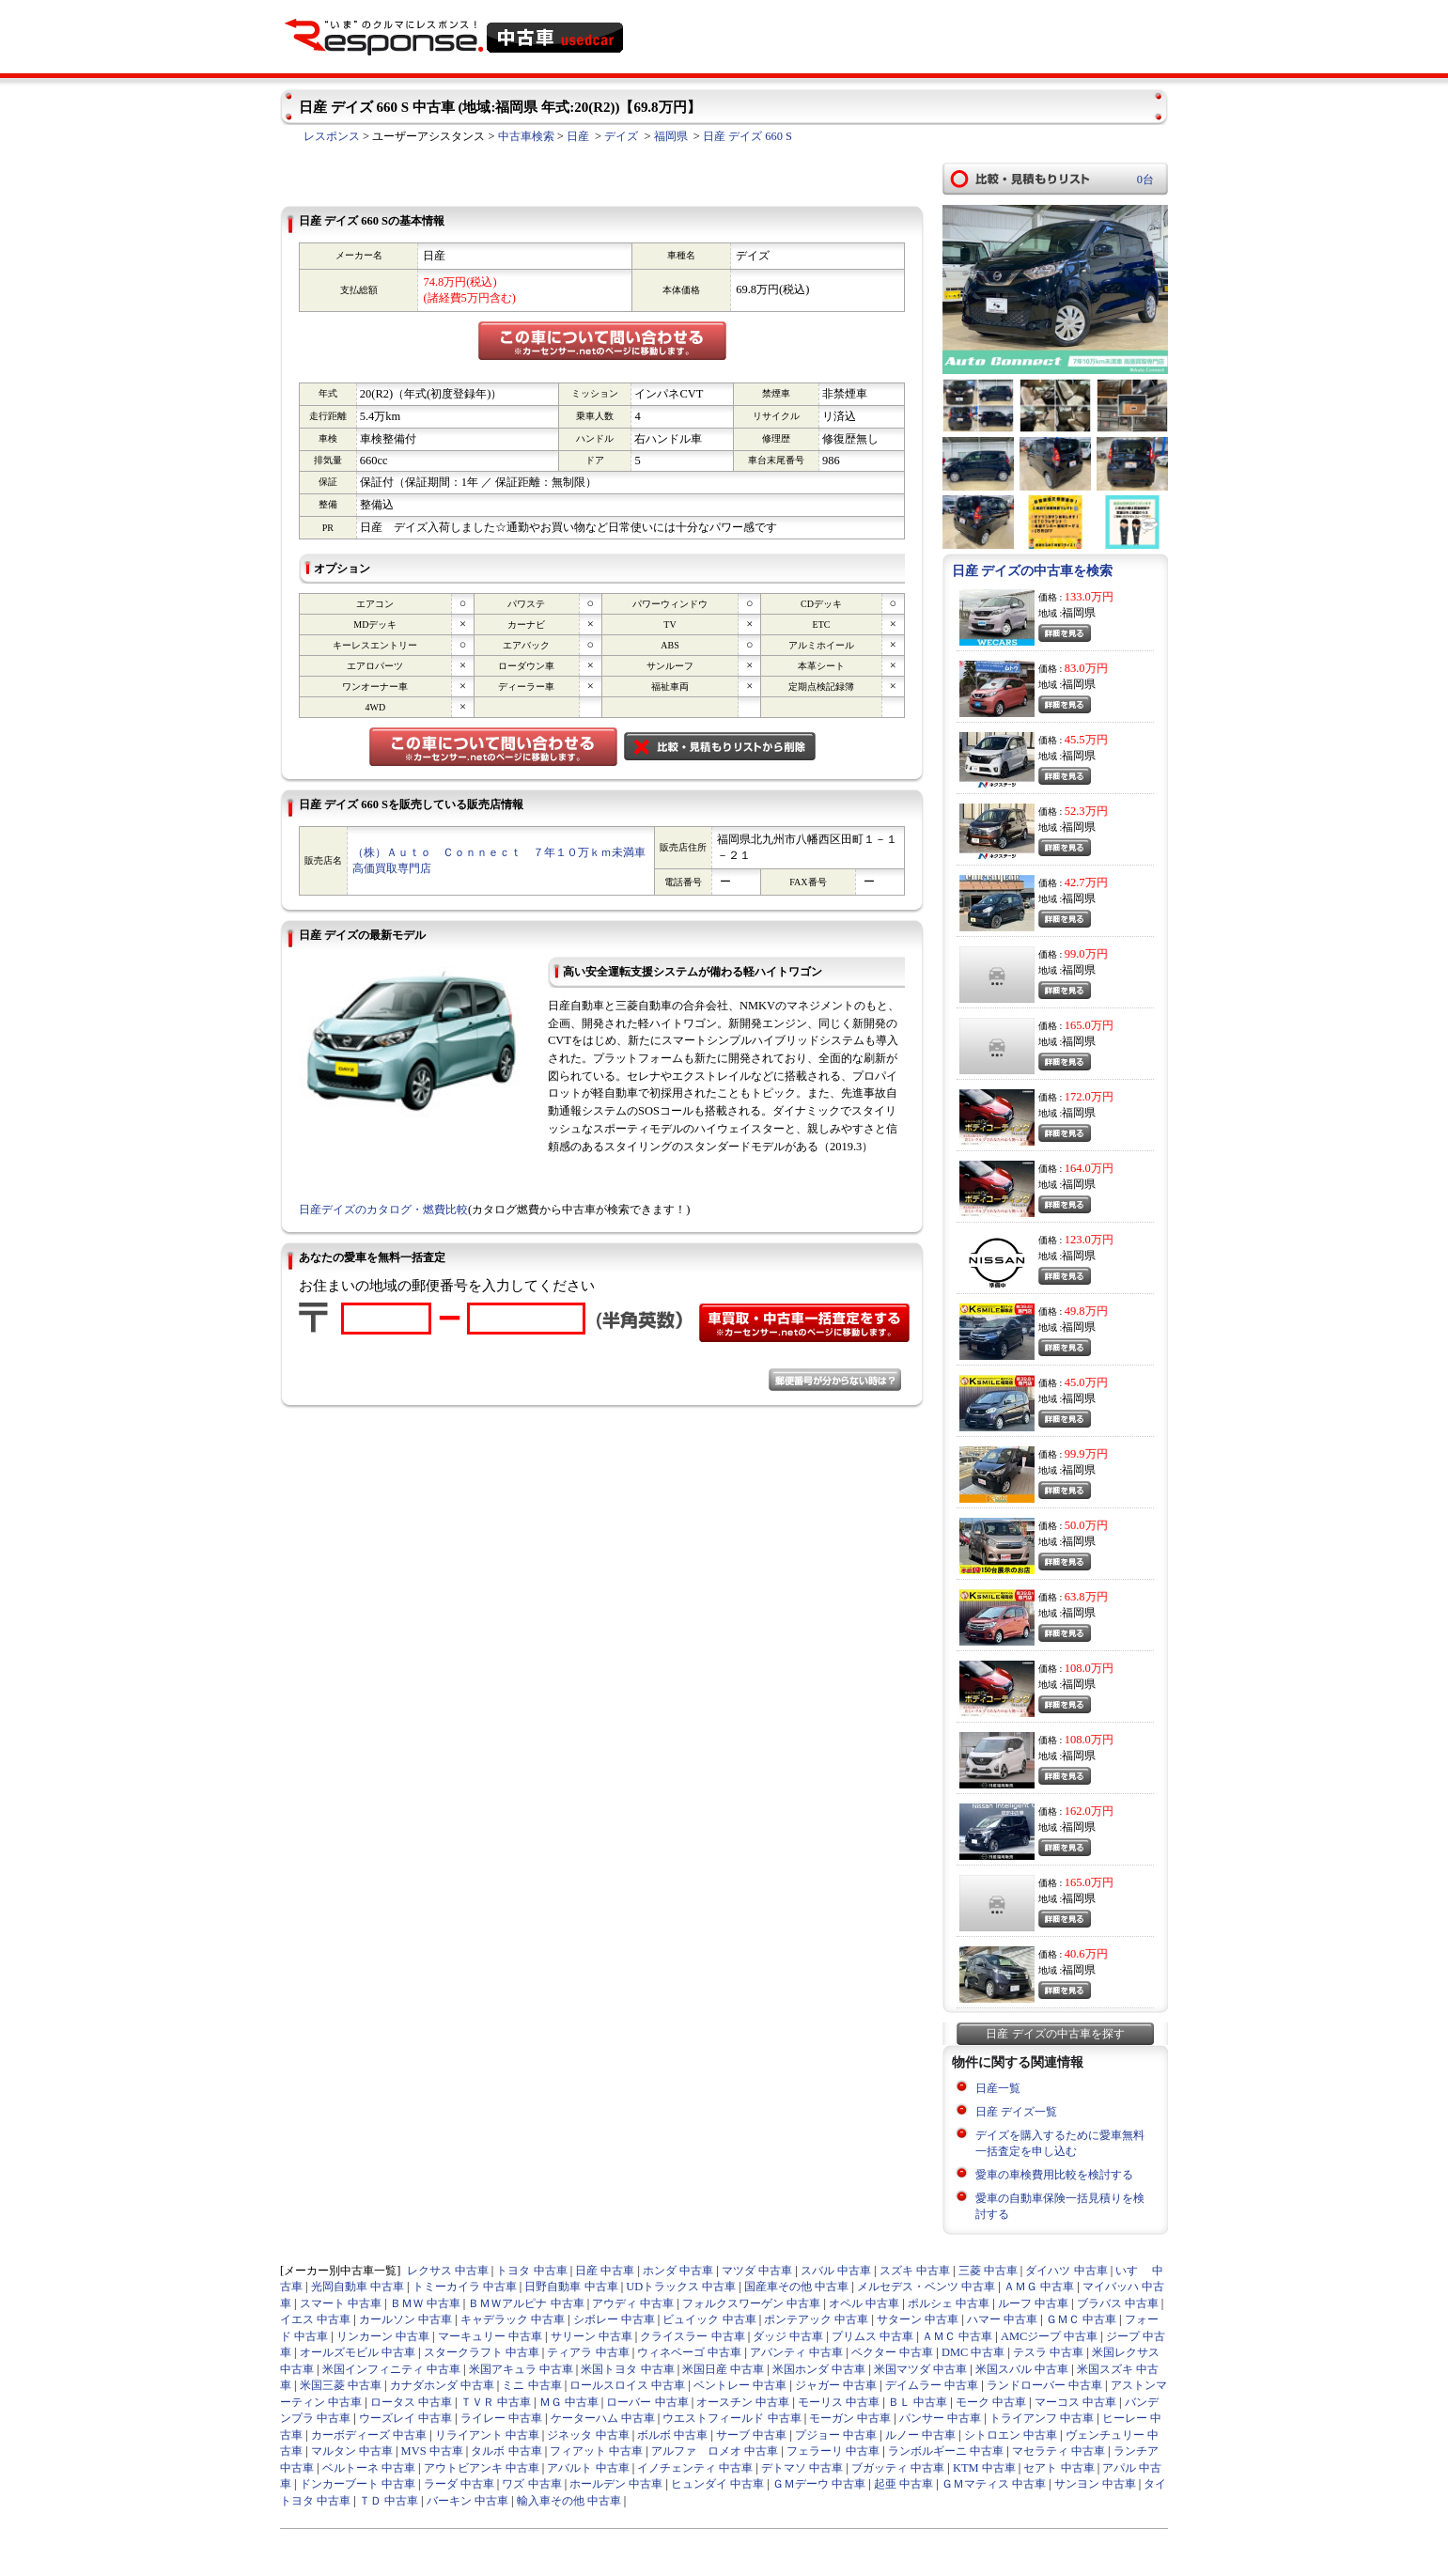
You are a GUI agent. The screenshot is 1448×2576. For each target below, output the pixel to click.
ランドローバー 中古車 (1044, 2385)
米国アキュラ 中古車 (521, 2369)
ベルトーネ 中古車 (368, 2468)
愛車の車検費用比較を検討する (1054, 2174)
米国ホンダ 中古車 (818, 2369)
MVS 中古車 (432, 2451)
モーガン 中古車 (850, 2418)
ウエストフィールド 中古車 (731, 2418)
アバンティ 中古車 (796, 2352)
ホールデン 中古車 (615, 2483)
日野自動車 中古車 (570, 2286)
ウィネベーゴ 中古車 (689, 2352)
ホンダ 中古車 (678, 2270)
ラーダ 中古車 (459, 2483)
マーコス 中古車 (1075, 2402)
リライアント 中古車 (487, 2435)
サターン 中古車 (917, 2319)
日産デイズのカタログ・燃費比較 (383, 1209)
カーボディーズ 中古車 (369, 2435)
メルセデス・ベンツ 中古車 (926, 2286)
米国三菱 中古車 (340, 2385)
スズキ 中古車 (915, 2270)
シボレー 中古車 (614, 2319)
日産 (578, 136)
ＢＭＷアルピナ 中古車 (526, 2303)
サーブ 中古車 (751, 2435)
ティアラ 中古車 (588, 2352)
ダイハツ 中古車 (1066, 2270)
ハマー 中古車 (1002, 2319)
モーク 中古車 (991, 2402)
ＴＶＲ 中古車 (495, 2402)
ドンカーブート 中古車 (357, 2483)
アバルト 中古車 (588, 2468)
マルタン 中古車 (352, 2451)
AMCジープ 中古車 (1049, 2336)
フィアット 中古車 (596, 2451)
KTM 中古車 (984, 2468)
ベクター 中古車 (892, 2352)
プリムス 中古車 (872, 2336)
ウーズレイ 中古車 (405, 2418)
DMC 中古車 (973, 2352)
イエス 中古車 (315, 2319)
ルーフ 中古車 (1033, 2303)
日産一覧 (997, 2088)
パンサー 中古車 (940, 2418)
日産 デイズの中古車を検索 (1032, 571)
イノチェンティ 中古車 (695, 2468)
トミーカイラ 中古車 (465, 2286)
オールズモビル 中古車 (357, 2352)
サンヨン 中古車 (1095, 2483)
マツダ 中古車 (757, 2270)
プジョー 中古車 (836, 2435)
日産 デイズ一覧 (1016, 2111)
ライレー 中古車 (501, 2418)
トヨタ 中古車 (531, 2270)
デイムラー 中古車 (931, 2385)
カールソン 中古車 (405, 2319)
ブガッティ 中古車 (897, 2468)
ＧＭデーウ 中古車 (818, 2483)
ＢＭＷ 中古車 (425, 2303)
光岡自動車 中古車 (357, 2286)
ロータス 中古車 (411, 2402)
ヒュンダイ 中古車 (717, 2483)
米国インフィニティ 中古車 (391, 2369)
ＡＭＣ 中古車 (957, 2336)
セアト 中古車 (1058, 2468)
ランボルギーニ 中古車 (946, 2451)
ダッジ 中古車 (788, 2336)
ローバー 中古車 (647, 2402)
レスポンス (332, 136)
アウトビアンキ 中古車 (481, 2468)
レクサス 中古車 (448, 2270)
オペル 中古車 (864, 2303)
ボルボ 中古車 (672, 2435)
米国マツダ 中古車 (920, 2369)
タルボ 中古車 (506, 2451)
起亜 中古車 (903, 2483)
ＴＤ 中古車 (388, 2500)
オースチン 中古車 (742, 2402)
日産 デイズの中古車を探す (1055, 2033)
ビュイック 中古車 (708, 2319)
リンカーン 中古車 (382, 2336)
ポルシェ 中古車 (948, 2303)
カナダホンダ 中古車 (442, 2385)
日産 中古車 (604, 2270)
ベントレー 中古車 (739, 2385)
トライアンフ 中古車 (1041, 2418)
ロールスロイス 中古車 (627, 2385)
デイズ (621, 136)
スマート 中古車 (340, 2303)
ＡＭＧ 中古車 (1039, 2286)
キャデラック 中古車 (512, 2319)
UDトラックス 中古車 (681, 2286)
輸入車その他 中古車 (569, 2500)
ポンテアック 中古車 (816, 2319)
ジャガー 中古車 (836, 2385)
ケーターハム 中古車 (603, 2418)
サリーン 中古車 (591, 2336)
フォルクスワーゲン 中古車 (751, 2303)
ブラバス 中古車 (1118, 2303)
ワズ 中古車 (531, 2483)
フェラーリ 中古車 (833, 2451)
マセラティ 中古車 (1058, 2451)
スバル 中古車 (836, 2270)
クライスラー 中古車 (692, 2336)
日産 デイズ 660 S (747, 136)
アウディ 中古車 (633, 2303)
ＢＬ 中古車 (917, 2402)
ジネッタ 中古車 (588, 2435)
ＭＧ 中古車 (569, 2402)
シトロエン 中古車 (1010, 2435)
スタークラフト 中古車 (481, 2352)
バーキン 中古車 (467, 2500)
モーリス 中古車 (839, 2402)
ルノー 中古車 (920, 2435)
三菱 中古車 (988, 2270)
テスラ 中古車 (1048, 2352)
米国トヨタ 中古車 (627, 2369)
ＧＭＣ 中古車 (1081, 2319)
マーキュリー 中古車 (490, 2336)
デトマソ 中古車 (802, 2468)
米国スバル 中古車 (1021, 2369)
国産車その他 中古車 (796, 2286)
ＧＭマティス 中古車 (994, 2483)
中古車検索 (526, 136)
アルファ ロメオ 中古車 (714, 2451)
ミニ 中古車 (531, 2385)
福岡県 (671, 136)
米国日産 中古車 (723, 2369)
